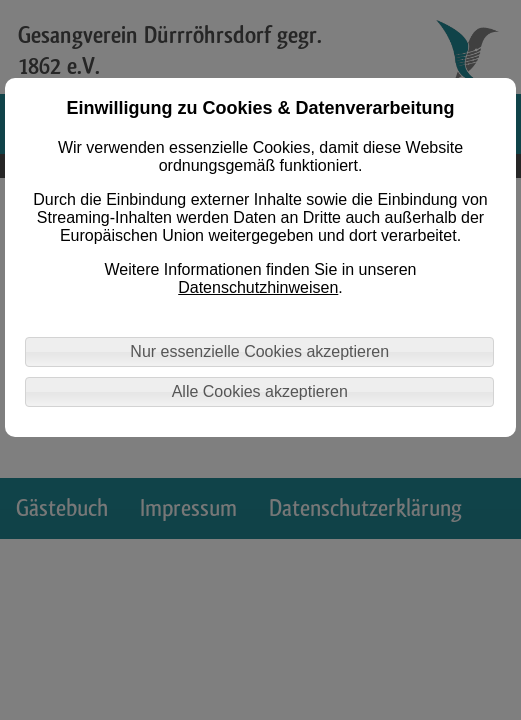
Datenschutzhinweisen (258, 287)
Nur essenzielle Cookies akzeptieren (259, 351)
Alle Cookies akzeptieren (260, 391)
